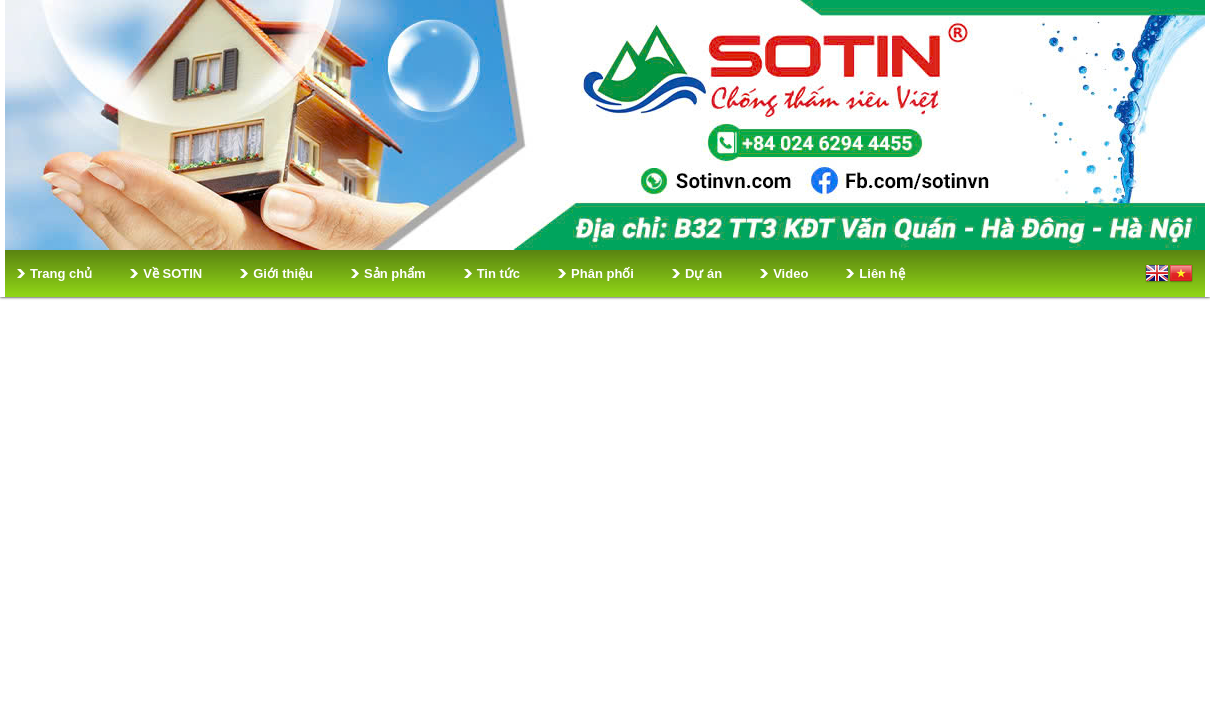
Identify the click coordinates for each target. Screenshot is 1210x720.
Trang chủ (61, 273)
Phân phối (602, 273)
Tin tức (498, 273)
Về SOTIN (172, 273)
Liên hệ (881, 273)
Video (790, 273)
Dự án (703, 273)
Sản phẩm (395, 273)
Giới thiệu (283, 273)
